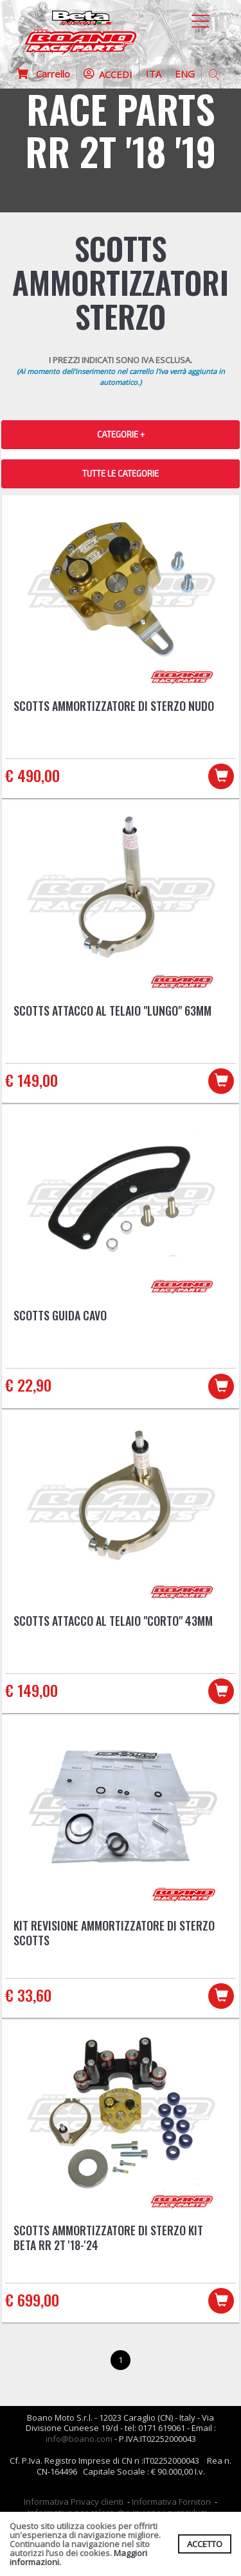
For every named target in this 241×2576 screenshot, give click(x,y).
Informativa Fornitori (171, 2501)
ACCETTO (204, 2544)
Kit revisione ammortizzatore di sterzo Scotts (114, 1933)
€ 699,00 (32, 2299)
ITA (153, 73)
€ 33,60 (28, 1994)
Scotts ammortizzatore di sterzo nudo (113, 705)
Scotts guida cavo (60, 1315)
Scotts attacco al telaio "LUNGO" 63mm (112, 1010)
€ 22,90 (28, 1384)
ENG (185, 73)
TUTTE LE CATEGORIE (120, 473)
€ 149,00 (31, 1079)
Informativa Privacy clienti (73, 2501)
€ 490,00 (32, 775)
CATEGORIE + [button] (121, 434)
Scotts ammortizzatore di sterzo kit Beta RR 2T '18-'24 (108, 2237)
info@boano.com (79, 2438)
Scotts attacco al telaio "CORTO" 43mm (113, 1620)
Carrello (43, 73)
